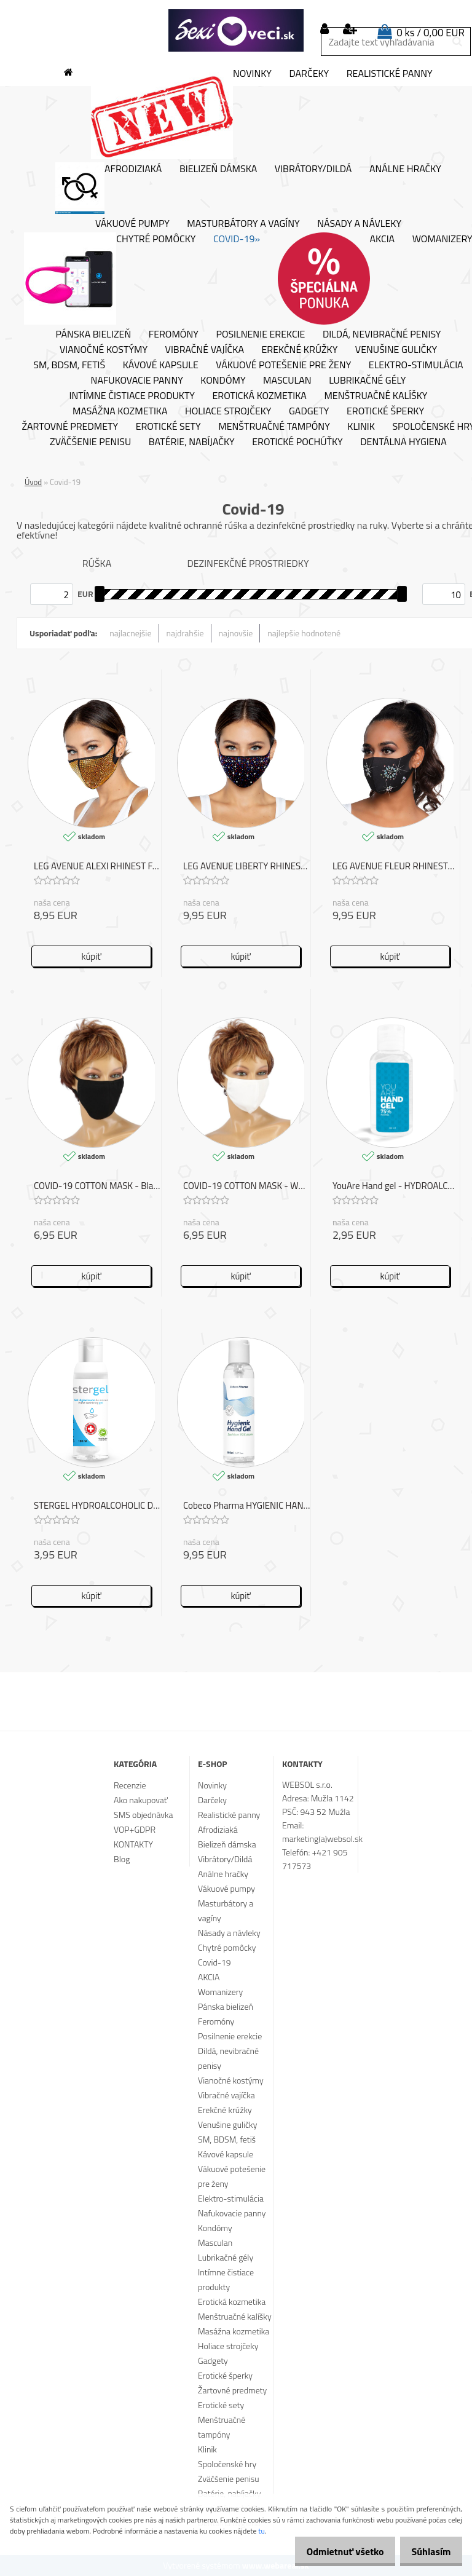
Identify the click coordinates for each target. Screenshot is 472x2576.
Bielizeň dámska (218, 169)
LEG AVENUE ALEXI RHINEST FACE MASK (97, 866)
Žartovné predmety (70, 426)
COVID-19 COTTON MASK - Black (97, 1186)
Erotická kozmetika (260, 396)
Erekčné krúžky (299, 350)
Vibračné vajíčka (204, 350)
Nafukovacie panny (137, 380)
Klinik (361, 426)
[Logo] (236, 30)
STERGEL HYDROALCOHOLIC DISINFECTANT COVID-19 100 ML (97, 1506)
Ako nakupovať (141, 1799)
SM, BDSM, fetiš (69, 365)
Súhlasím (427, 2551)
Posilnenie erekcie (260, 334)
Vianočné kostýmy (104, 350)
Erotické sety (168, 426)
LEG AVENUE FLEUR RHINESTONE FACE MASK (396, 866)
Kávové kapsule (161, 365)
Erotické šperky (385, 411)
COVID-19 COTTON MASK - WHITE (246, 1186)
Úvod (33, 482)
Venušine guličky (396, 350)
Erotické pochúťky (297, 442)
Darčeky (309, 74)
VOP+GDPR (134, 1829)
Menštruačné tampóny (274, 426)
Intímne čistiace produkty (132, 396)
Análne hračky (405, 169)
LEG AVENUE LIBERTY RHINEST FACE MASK (246, 866)
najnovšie (236, 632)
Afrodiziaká (108, 188)
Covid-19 (214, 1962)
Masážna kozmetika (120, 411)
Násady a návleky (359, 224)
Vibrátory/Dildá (313, 169)
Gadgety (309, 411)
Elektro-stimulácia (416, 365)
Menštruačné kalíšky (375, 396)
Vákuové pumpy (132, 224)
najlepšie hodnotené (303, 632)
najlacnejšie (130, 632)
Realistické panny (390, 74)
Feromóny (174, 334)
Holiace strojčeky (228, 411)
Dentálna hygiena (403, 442)
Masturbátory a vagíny (243, 224)
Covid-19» (236, 239)
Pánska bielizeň (94, 334)
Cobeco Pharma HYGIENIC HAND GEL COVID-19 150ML (246, 1506)
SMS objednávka (143, 1814)
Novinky (181, 113)
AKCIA (336, 278)
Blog (122, 1858)
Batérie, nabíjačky (192, 442)
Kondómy (222, 380)
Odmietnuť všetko (333, 2551)
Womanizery (220, 1991)
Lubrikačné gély (367, 380)
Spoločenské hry (227, 2463)
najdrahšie (185, 632)
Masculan (287, 380)
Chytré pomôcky (109, 278)
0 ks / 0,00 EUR (430, 33)
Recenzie (130, 1785)
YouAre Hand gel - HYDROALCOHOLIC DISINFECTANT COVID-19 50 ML (396, 1186)
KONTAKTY (133, 1844)
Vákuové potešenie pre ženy (283, 365)
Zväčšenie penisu (90, 442)
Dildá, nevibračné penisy (382, 334)
